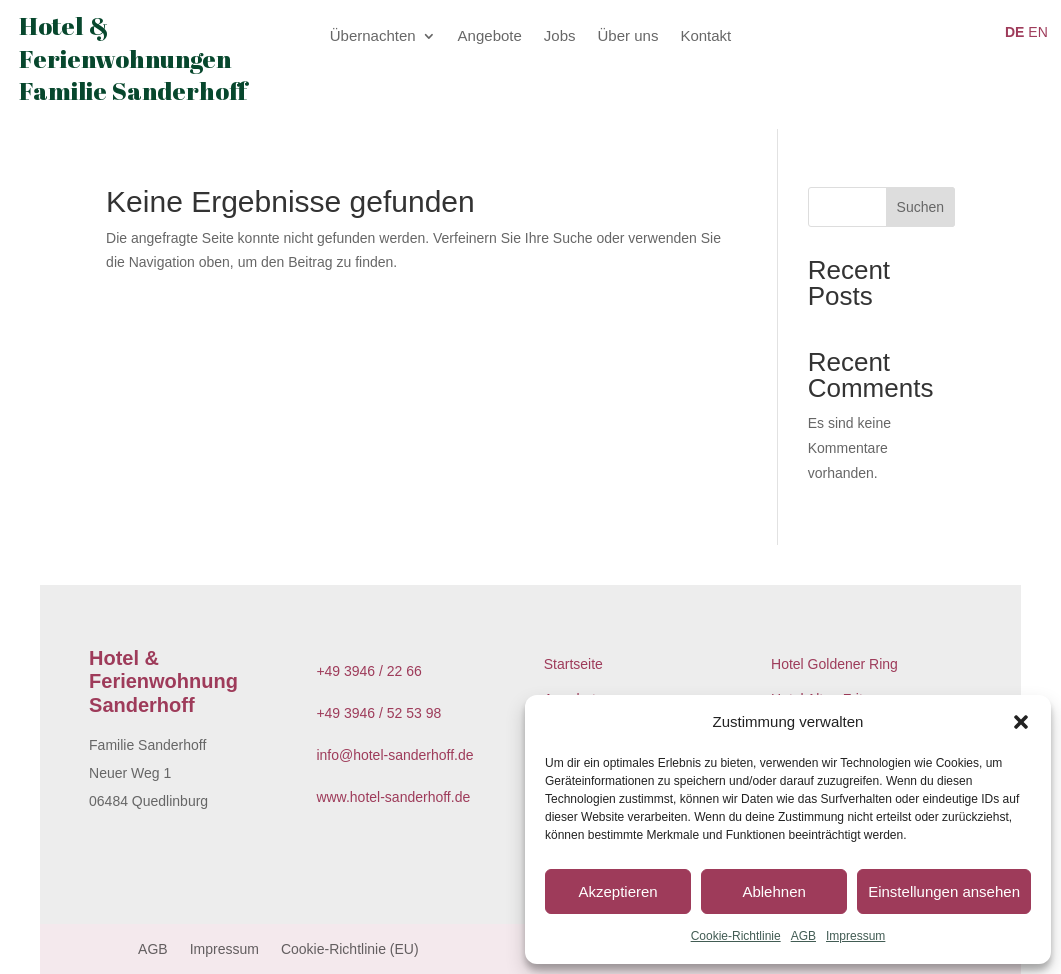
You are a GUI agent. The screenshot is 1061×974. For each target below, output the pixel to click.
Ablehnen (773, 891)
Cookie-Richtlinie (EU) (350, 949)
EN (1037, 32)
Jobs (560, 36)
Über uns (628, 36)
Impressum (855, 936)
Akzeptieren (617, 891)
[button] (1021, 722)
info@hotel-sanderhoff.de (394, 755)
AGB (803, 936)
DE (1014, 32)
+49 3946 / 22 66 (369, 671)
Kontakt (705, 36)
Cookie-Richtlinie (736, 936)
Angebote (490, 36)
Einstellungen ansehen (944, 891)
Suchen (920, 207)
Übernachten (373, 36)
